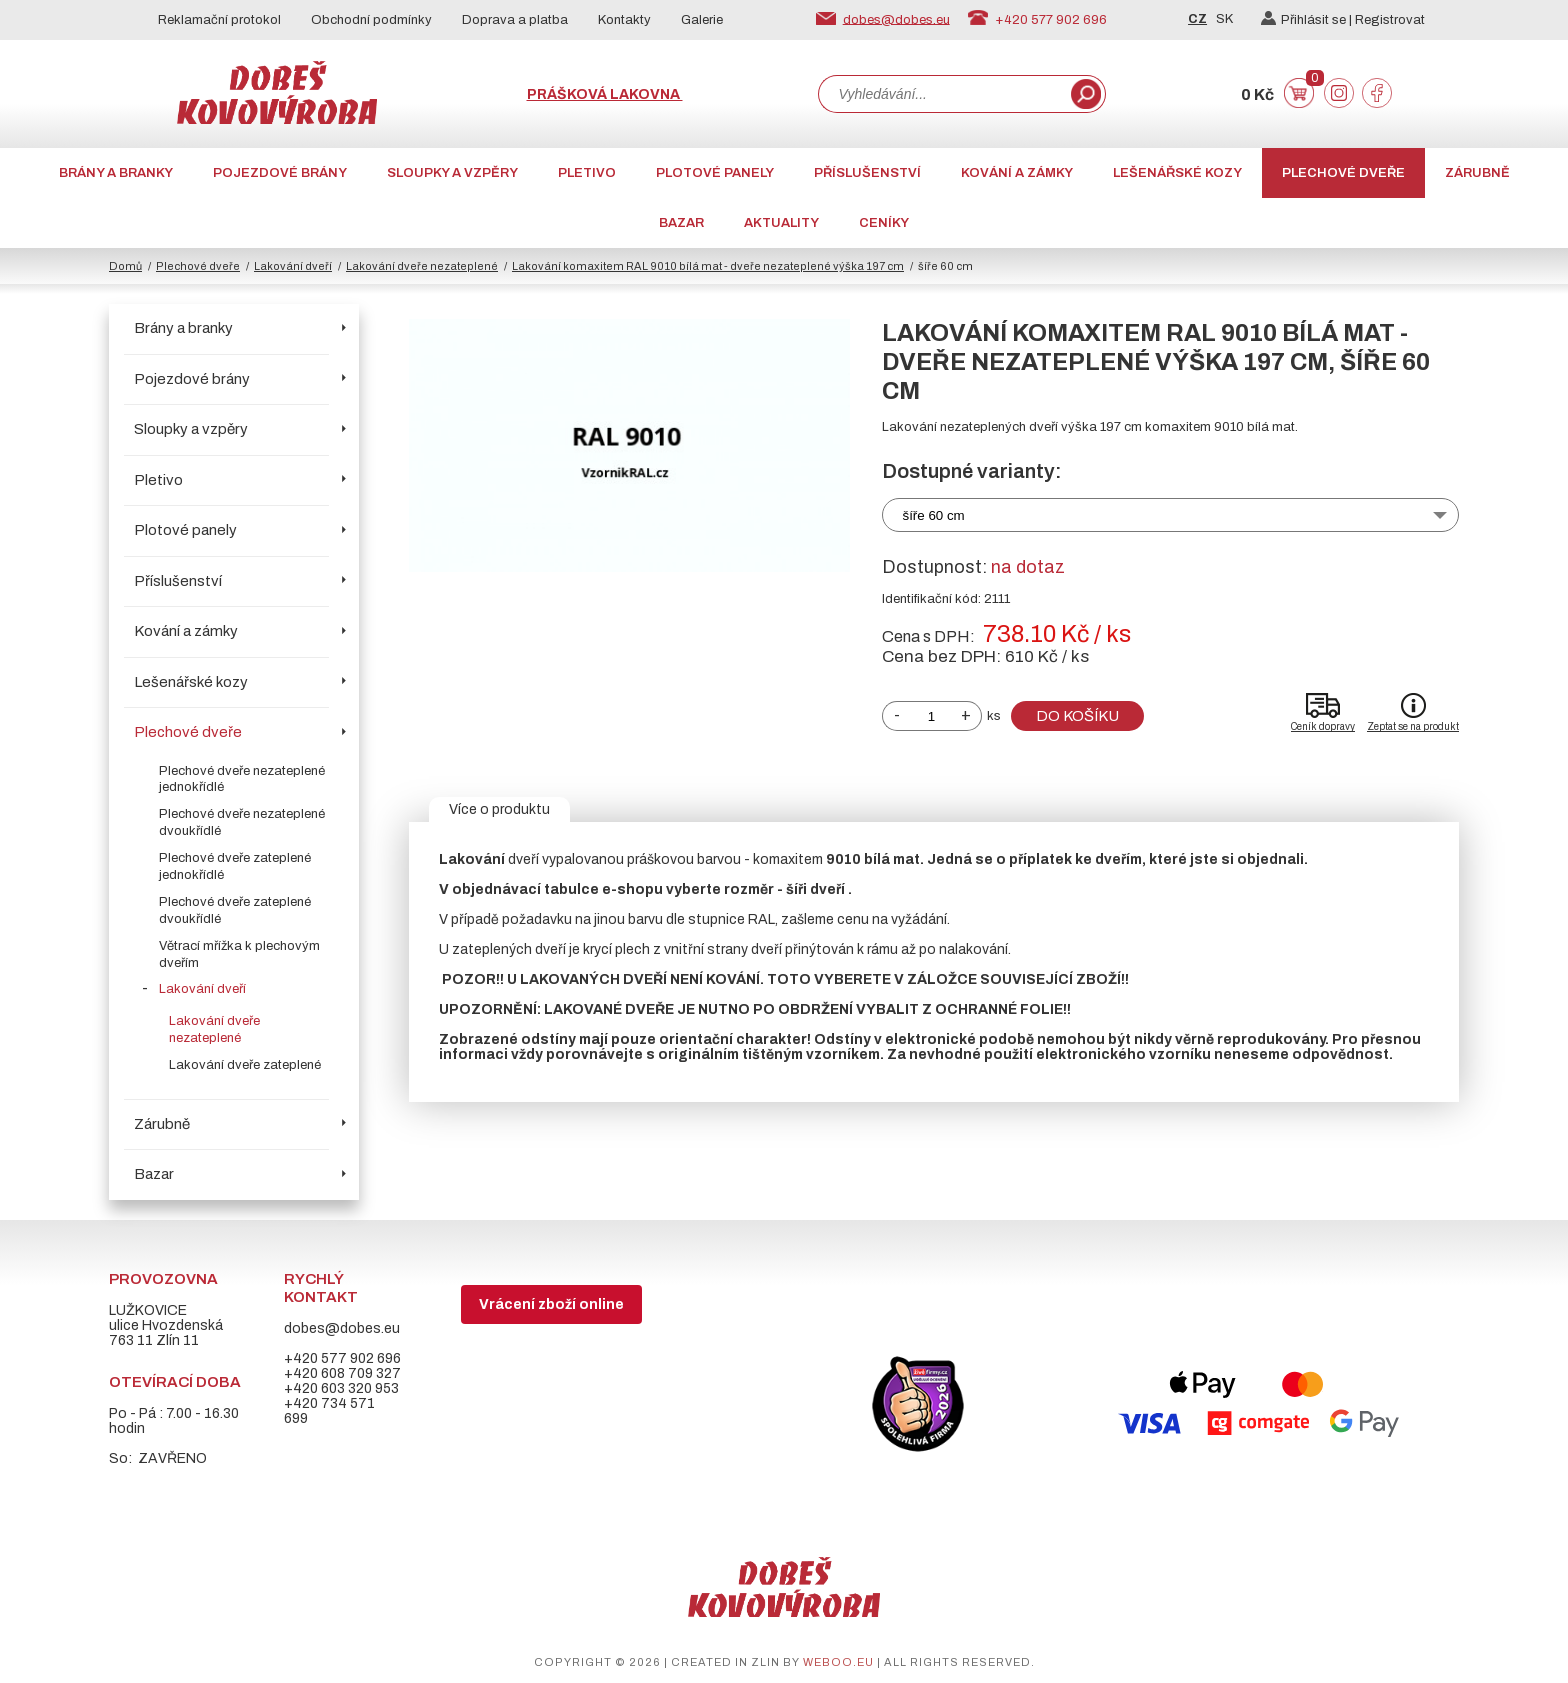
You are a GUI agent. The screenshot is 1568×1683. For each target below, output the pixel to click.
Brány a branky (116, 173)
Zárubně (1477, 173)
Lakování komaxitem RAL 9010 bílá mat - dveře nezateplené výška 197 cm (708, 266)
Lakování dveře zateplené (245, 1065)
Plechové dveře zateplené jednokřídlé (235, 866)
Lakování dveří (293, 266)
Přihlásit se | (1308, 20)
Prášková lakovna (605, 94)
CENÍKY (884, 223)
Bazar (681, 223)
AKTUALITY (781, 223)
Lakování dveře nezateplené (422, 266)
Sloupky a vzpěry (452, 173)
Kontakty (624, 20)
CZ (1197, 19)
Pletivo (587, 173)
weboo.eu (838, 1662)
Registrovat (1390, 20)
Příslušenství (867, 173)
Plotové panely (715, 173)
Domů (125, 266)
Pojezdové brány (280, 173)
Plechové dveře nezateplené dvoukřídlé (242, 822)
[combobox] (943, 94)
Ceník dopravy (1323, 726)
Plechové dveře (1343, 173)
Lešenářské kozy (1177, 173)
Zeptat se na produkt (1413, 726)
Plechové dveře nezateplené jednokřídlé (242, 779)
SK (1224, 19)
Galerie (702, 20)
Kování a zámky (1017, 173)
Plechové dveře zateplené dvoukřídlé (235, 910)
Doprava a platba (515, 20)
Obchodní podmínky (371, 20)
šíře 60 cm (934, 515)
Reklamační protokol (219, 20)
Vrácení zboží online (551, 1304)
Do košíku (1077, 716)
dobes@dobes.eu (896, 19)
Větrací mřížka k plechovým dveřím (239, 954)
